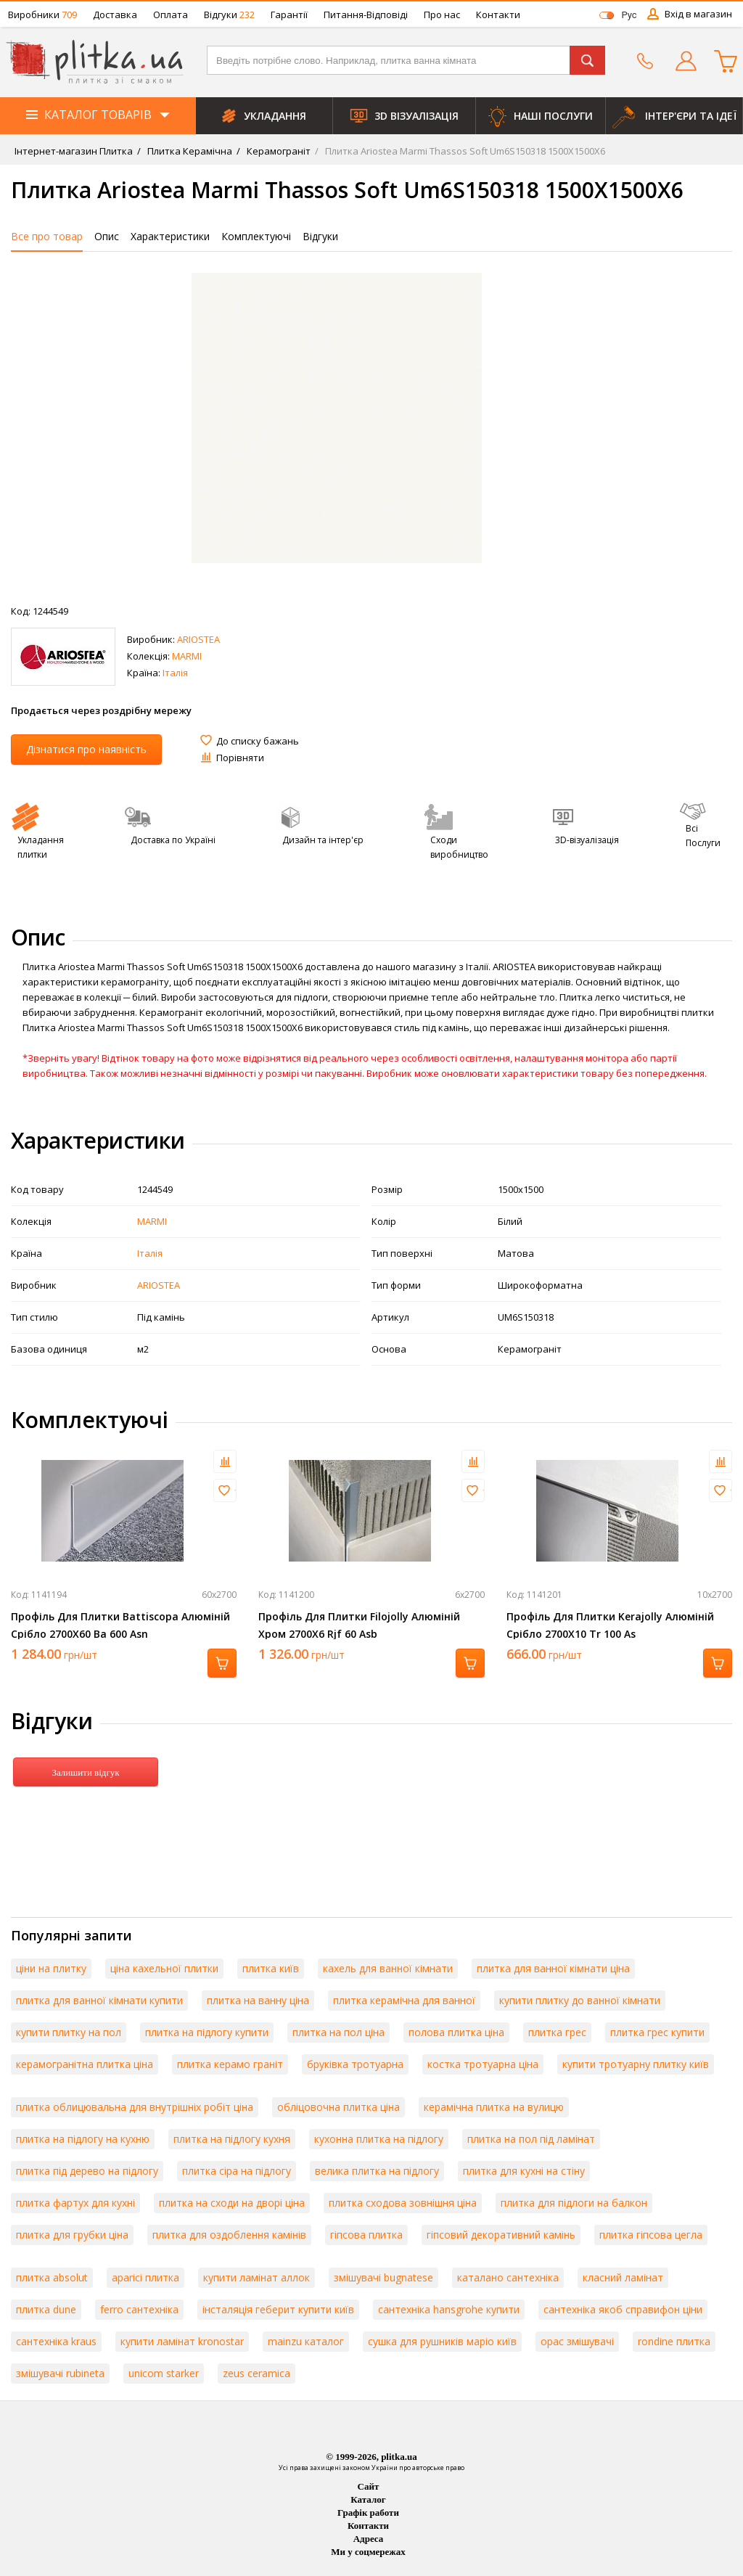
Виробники (42, 14)
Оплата (170, 14)
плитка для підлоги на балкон (574, 2203)
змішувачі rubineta (60, 2373)
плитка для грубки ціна (72, 2234)
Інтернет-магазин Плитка (74, 150)
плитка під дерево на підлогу (87, 2171)
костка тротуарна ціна (482, 2064)
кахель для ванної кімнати (388, 1968)
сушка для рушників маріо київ (442, 2341)
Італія (175, 672)
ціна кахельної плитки (164, 1968)
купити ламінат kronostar (182, 2341)
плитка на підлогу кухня (231, 2139)
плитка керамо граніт (230, 2064)
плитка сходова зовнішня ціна (403, 2203)
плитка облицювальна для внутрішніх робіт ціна (134, 2107)
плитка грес (557, 2032)
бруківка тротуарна (355, 2064)
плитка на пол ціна (338, 2032)
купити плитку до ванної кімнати (579, 2000)
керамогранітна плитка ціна (84, 2064)
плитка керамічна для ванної (404, 2000)
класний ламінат (623, 2277)
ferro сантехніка (139, 2309)
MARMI (187, 656)
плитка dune (46, 2309)
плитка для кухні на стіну (524, 2171)
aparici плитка (145, 2277)
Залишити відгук (85, 1772)
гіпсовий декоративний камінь (501, 2234)
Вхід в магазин (698, 13)
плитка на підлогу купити (206, 2032)
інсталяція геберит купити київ (278, 2309)
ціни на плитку (51, 1968)
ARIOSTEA (198, 639)
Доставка (115, 14)
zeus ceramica (256, 2373)
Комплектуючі (256, 236)
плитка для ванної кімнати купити (99, 2000)
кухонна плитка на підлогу (378, 2139)
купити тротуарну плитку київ (635, 2064)
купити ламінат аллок (256, 2277)
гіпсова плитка (366, 2234)
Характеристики (170, 236)
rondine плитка (674, 2341)
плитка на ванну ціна (258, 2000)
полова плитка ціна (456, 2032)
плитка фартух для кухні (75, 2203)
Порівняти (240, 757)
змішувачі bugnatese (383, 2277)
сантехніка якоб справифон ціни (622, 2309)
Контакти (498, 14)
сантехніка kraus (56, 2341)
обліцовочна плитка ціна (338, 2107)
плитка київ (270, 1968)
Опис (106, 236)
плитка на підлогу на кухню (82, 2139)
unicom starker (163, 2373)
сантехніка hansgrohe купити (449, 2309)
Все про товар (47, 236)
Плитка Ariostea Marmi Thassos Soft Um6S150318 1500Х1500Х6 (464, 150)
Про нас (442, 14)
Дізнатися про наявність (86, 749)
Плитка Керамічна (188, 150)
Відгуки (229, 14)
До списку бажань (257, 740)
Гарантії (289, 14)
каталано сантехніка (508, 2277)
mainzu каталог (306, 2341)
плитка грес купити (657, 2032)
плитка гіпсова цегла (650, 2234)
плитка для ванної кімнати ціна (553, 1968)
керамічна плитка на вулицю (494, 2107)
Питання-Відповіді (366, 14)
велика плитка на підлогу (377, 2171)
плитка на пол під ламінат (531, 2139)
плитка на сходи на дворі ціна (232, 2203)
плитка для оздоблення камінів (229, 2234)
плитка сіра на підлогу (236, 2171)
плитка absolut (52, 2277)
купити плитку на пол (68, 2032)
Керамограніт (278, 150)
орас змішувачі (577, 2341)
